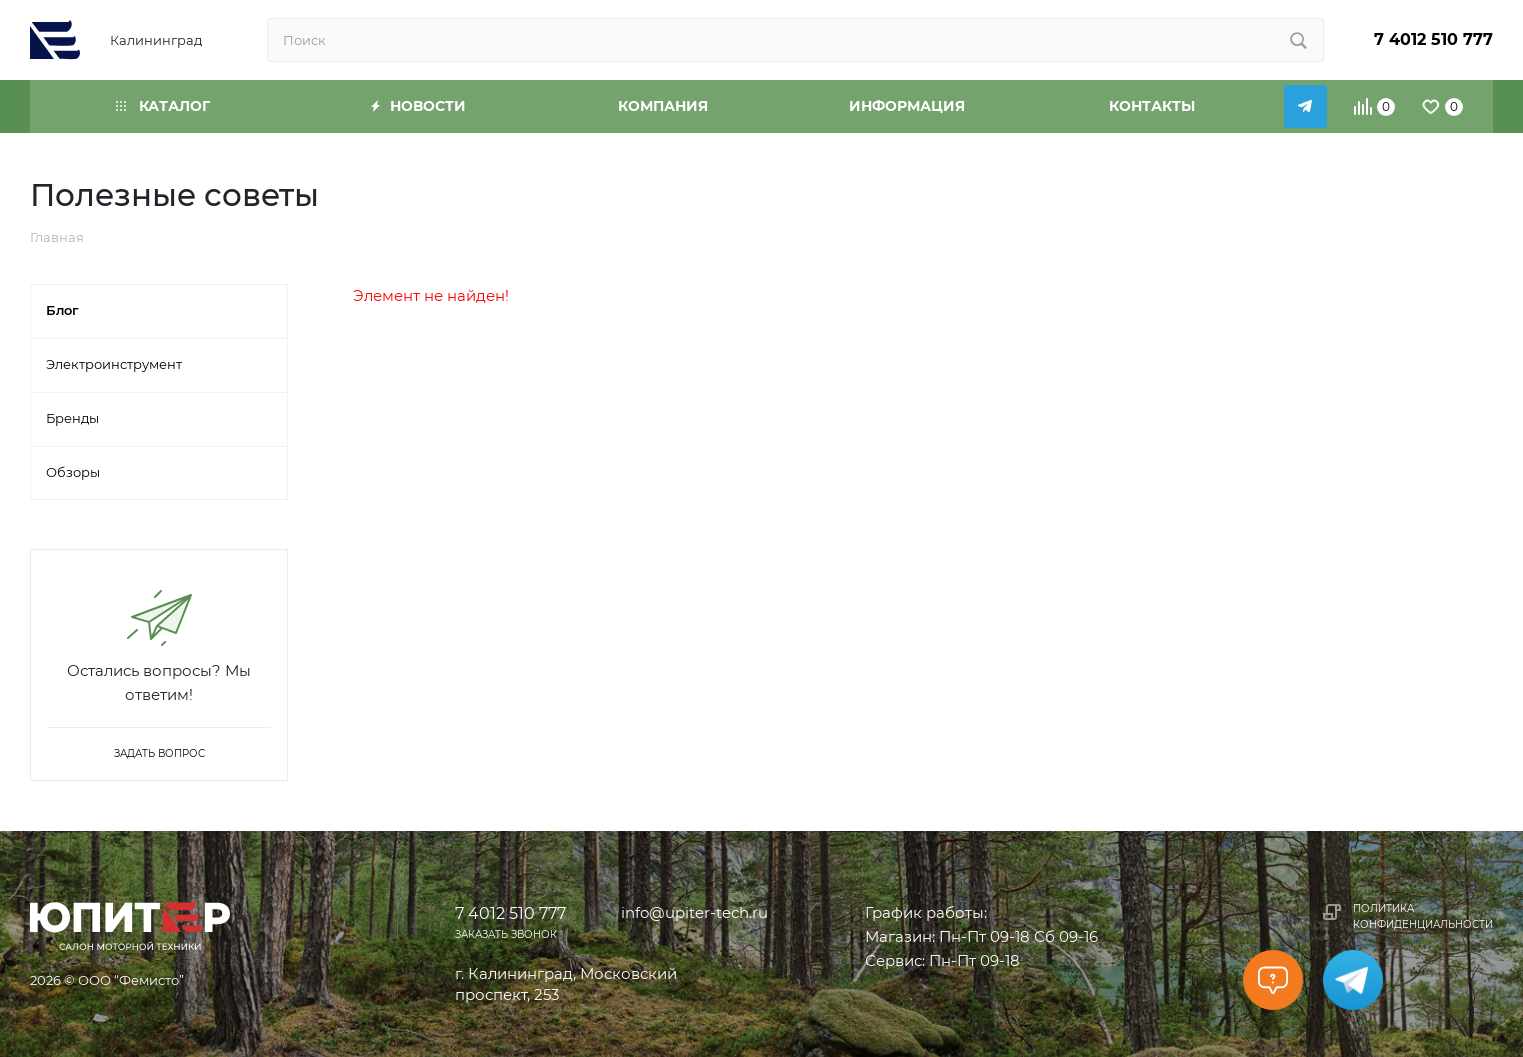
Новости (418, 106)
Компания (663, 106)
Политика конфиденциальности (1423, 916)
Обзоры (73, 472)
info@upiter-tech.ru (694, 912)
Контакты (1152, 106)
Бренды (72, 418)
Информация (907, 106)
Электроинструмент (114, 364)
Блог (62, 310)
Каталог (163, 106)
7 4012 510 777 (1433, 39)
